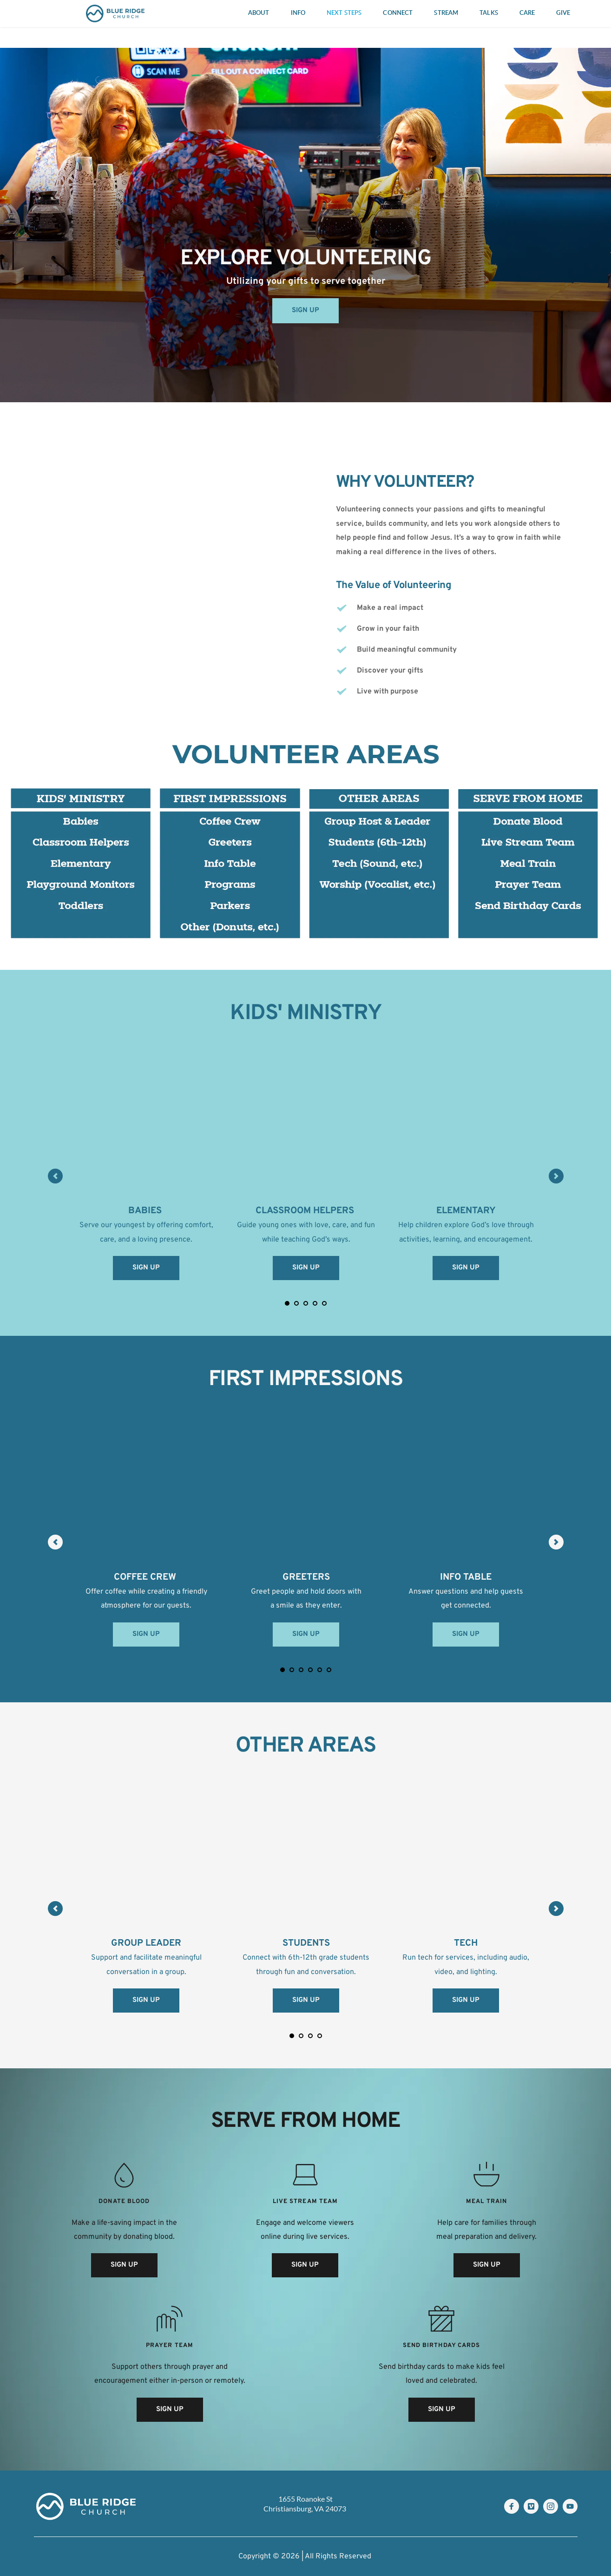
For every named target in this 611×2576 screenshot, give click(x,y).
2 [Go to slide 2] (296, 1303)
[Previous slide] (55, 1176)
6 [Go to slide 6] (329, 1669)
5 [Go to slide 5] (324, 1303)
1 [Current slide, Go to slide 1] (287, 1303)
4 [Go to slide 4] (315, 1303)
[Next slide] (556, 1176)
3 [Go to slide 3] (305, 1303)
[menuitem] (259, 13)
